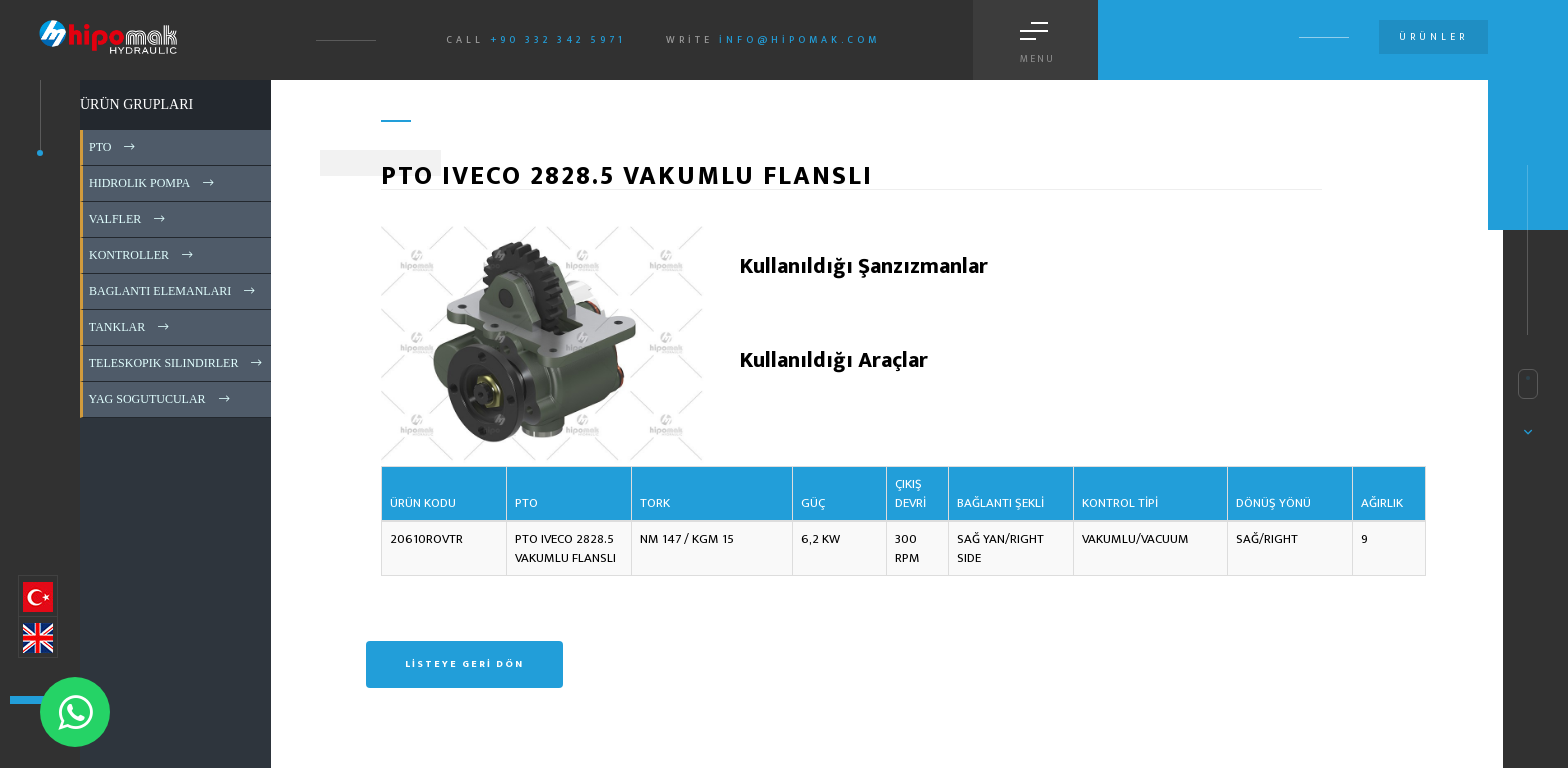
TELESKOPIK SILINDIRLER (177, 363)
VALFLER (128, 219)
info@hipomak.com (799, 40)
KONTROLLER (142, 255)
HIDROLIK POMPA (153, 183)
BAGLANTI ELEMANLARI (173, 291)
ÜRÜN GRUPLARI (136, 104)
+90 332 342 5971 (558, 40)
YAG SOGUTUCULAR (161, 399)
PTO (113, 147)
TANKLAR (130, 327)
